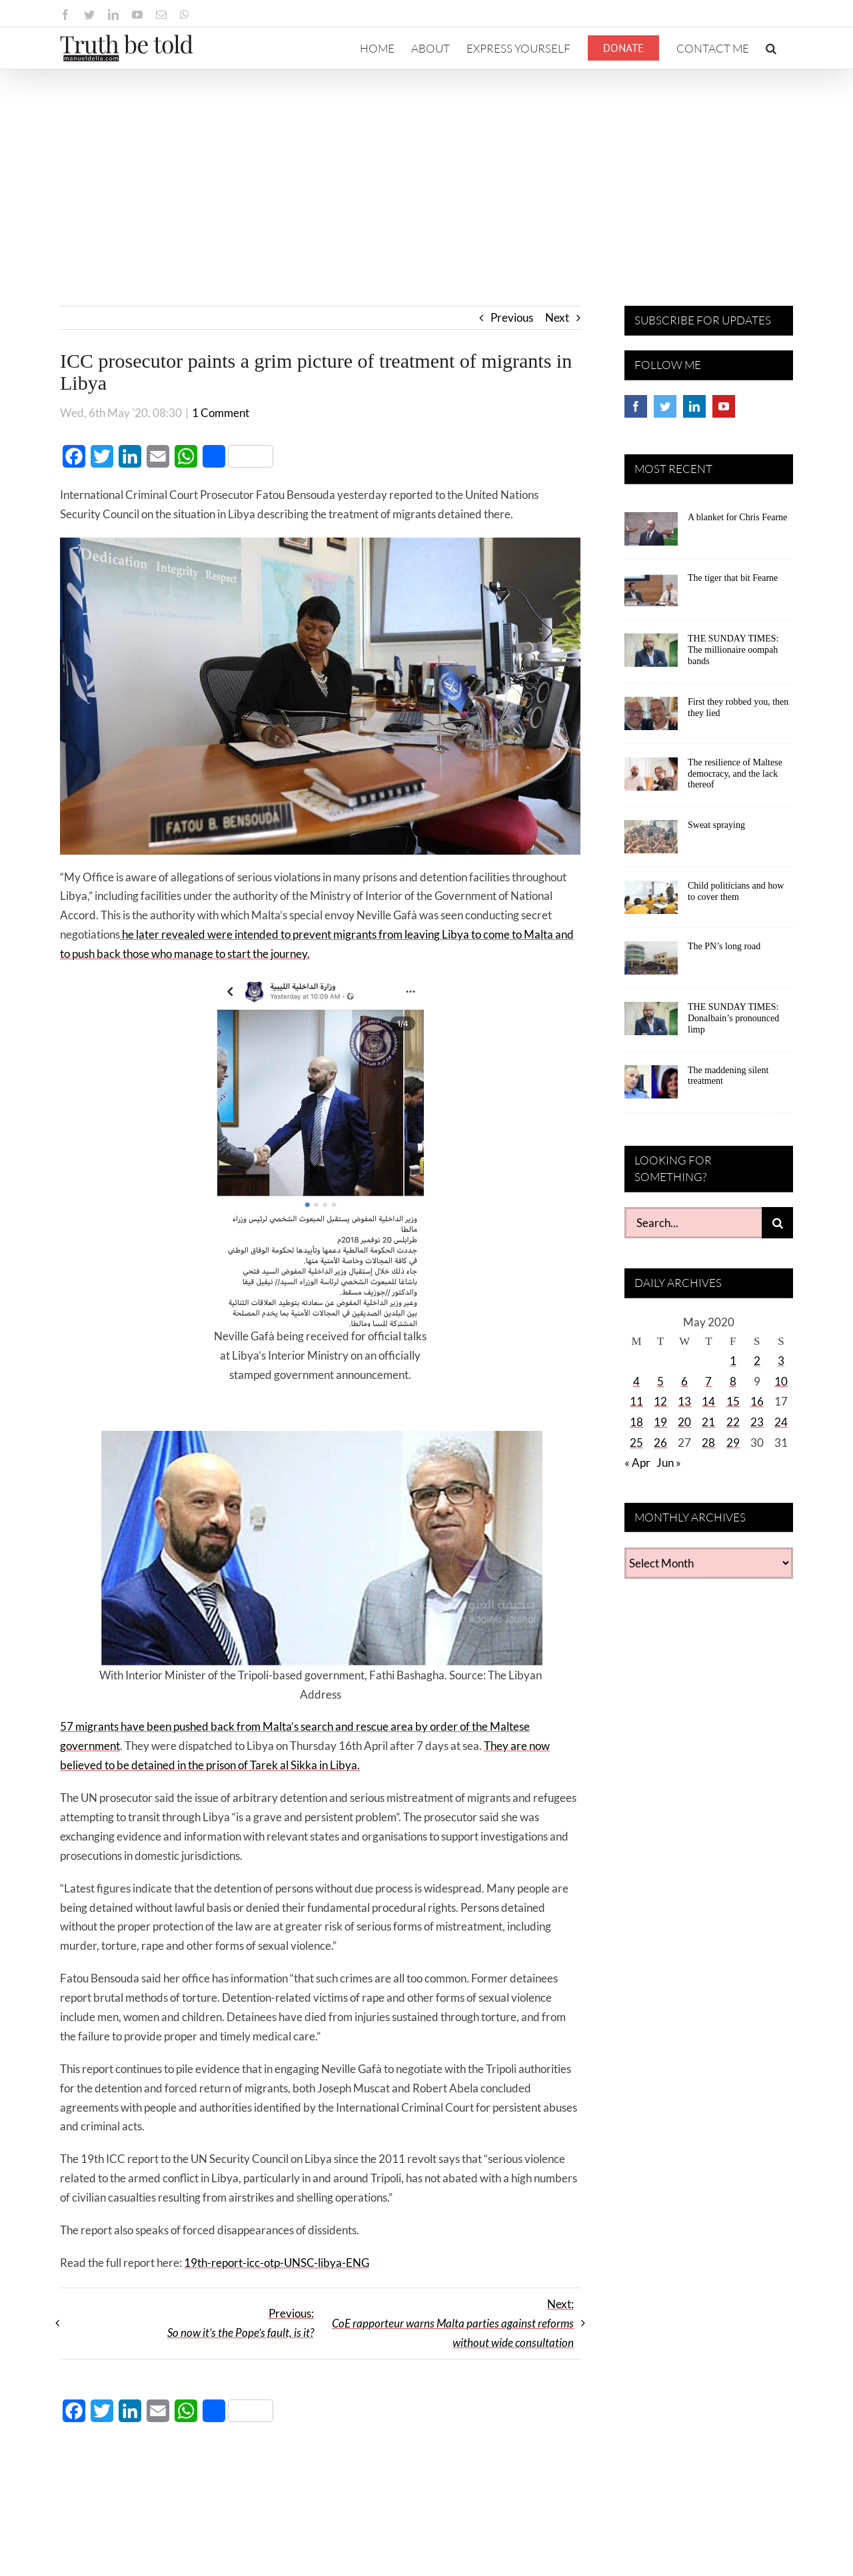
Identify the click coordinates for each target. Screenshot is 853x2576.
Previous (511, 317)
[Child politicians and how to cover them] (651, 902)
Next (557, 317)
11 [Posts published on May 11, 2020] (636, 1401)
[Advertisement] (426, 169)
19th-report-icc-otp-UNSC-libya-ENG (276, 2263)
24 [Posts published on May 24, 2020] (781, 1422)
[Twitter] (665, 406)
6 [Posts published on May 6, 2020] (684, 1381)
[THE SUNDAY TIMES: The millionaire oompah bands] (651, 655)
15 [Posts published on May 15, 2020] (733, 1401)
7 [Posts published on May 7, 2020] (708, 1381)
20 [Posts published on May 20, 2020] (684, 1422)
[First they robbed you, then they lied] (651, 718)
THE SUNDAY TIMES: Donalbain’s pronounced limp (733, 1018)
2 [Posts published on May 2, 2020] (757, 1361)
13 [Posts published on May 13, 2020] (684, 1401)
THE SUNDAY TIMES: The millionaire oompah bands (733, 650)
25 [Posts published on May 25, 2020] (636, 1443)
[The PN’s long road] (651, 962)
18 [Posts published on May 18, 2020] (636, 1422)
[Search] (777, 1222)
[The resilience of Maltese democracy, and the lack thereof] (651, 778)
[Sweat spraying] (651, 841)
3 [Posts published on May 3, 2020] (781, 1361)
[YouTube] (723, 406)
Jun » (668, 1463)
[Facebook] (635, 406)
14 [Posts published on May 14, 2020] (708, 1401)
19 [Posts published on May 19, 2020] (660, 1422)
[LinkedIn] (694, 406)
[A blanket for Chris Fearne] (651, 533)
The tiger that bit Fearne (733, 578)
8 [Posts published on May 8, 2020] (733, 1381)
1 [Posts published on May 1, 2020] (733, 1361)
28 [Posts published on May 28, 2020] (708, 1443)
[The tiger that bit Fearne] (651, 594)
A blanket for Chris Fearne (737, 517)
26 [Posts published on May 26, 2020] (660, 1443)
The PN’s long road (724, 946)
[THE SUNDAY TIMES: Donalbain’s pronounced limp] (651, 1023)
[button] (771, 48)
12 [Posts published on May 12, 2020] (660, 1401)
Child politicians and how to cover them (736, 891)
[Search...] (693, 1222)
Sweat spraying (716, 825)
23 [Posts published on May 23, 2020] (757, 1422)
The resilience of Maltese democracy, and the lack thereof (735, 773)
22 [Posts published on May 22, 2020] (733, 1422)
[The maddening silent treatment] (651, 1086)
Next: (453, 2323)
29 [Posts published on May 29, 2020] (733, 1443)
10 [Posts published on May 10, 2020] (781, 1381)
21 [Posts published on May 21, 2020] (708, 1422)
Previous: (240, 2323)
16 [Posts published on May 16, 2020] (757, 1401)
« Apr (637, 1463)
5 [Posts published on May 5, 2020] (660, 1381)
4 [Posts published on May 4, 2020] (636, 1381)
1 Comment (220, 413)
